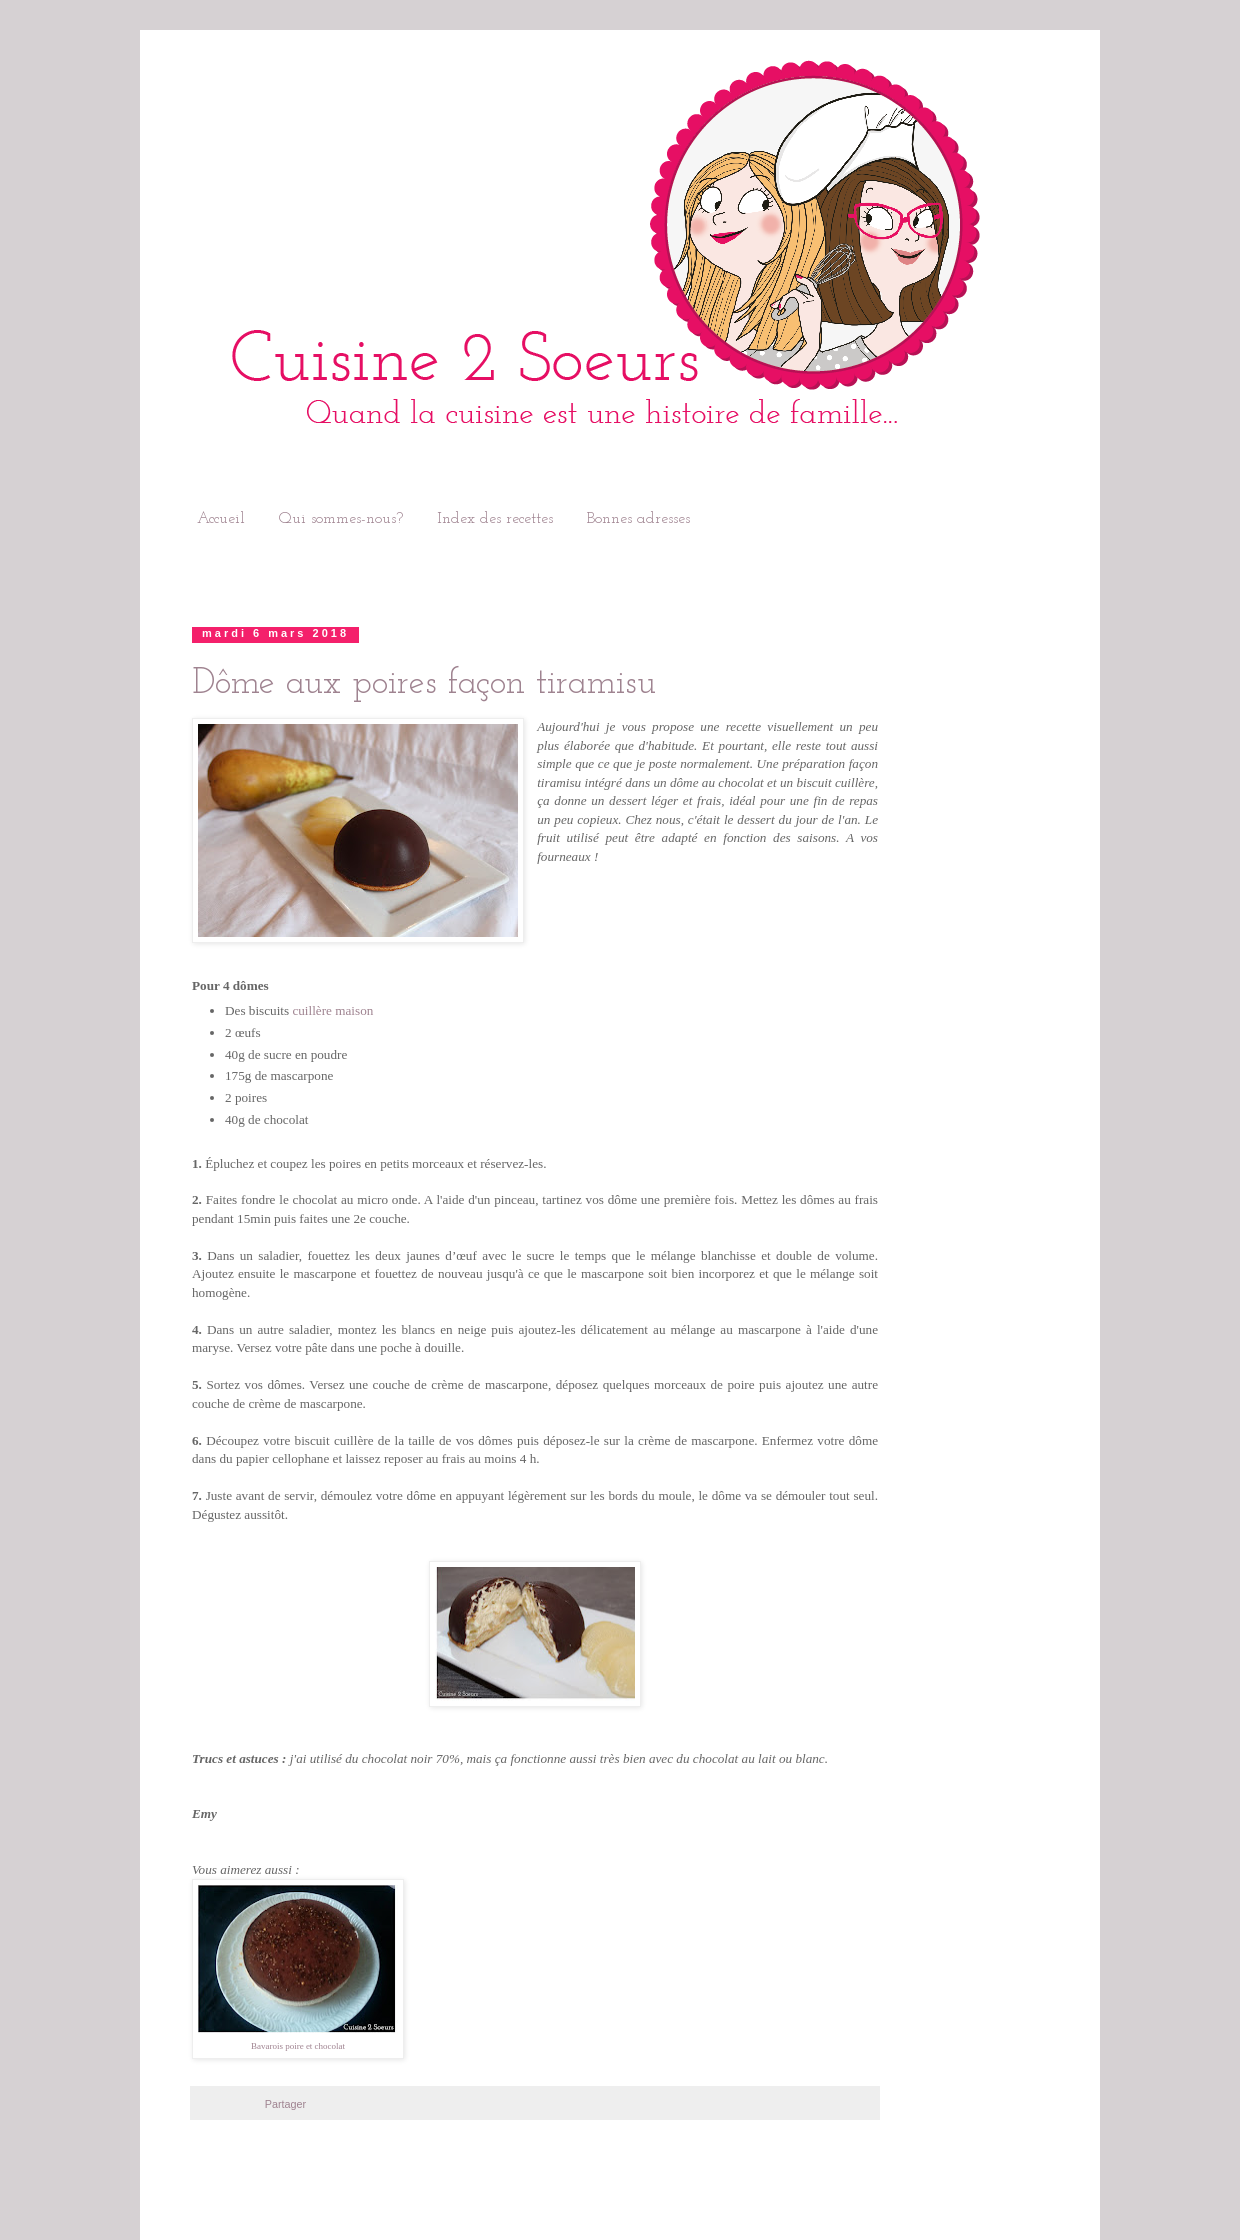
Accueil (221, 519)
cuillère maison (332, 1010)
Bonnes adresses (638, 519)
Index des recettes (495, 519)
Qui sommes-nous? (341, 519)
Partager (285, 2104)
